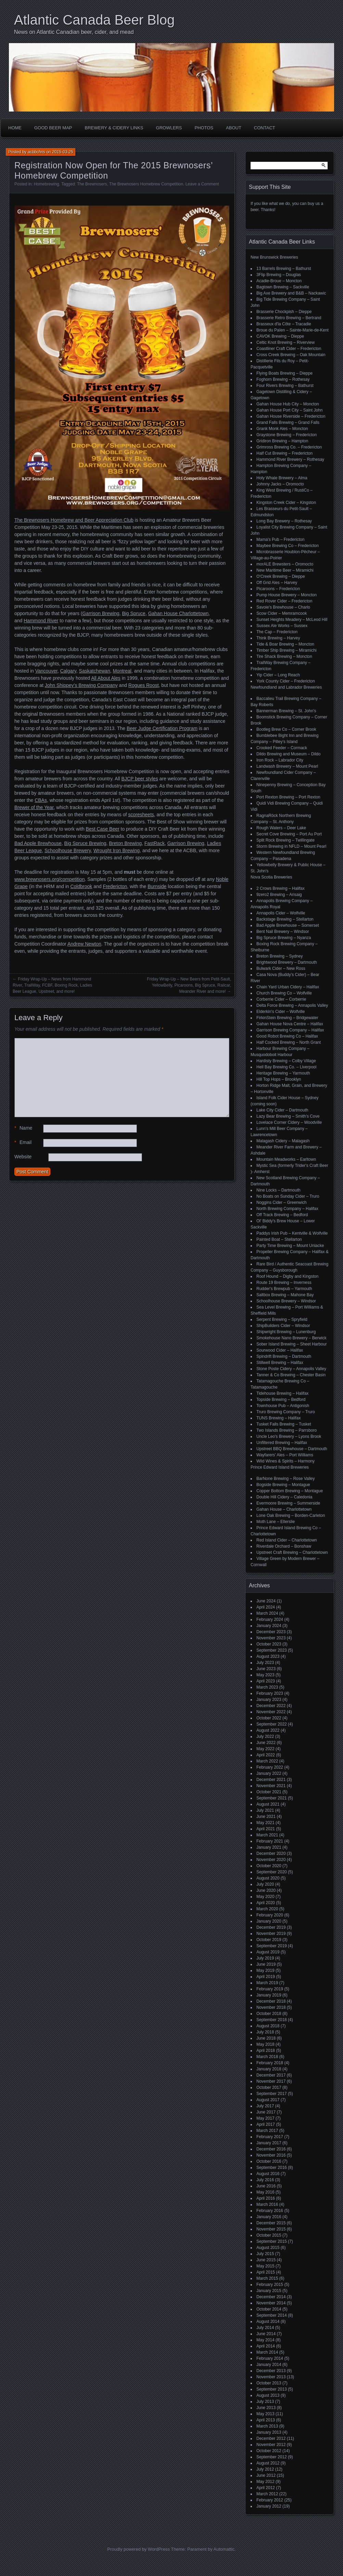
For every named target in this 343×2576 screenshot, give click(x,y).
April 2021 (265, 1828)
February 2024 (269, 1619)
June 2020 (266, 1890)
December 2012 (270, 2438)
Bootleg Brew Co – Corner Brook (286, 729)
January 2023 (268, 1699)
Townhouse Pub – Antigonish (282, 1405)
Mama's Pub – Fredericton (280, 539)
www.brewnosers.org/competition (49, 879)
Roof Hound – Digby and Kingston (287, 1276)
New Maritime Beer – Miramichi (285, 570)
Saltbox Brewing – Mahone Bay (285, 1294)
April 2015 (265, 2272)
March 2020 (267, 1909)
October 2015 (268, 2235)
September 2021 (271, 1798)
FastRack (154, 843)
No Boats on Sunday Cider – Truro (287, 1196)
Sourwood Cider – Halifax (279, 1350)
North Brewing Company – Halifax (287, 1208)
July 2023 (265, 1662)
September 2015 (271, 2241)
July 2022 (265, 1736)
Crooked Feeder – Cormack (281, 747)
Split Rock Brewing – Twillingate (285, 840)
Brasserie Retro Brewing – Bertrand (288, 317)
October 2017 (268, 2087)
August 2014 (267, 2321)
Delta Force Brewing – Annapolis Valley (292, 1005)
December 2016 (270, 2149)
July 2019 (265, 1958)
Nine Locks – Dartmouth (278, 1190)
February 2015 (269, 2284)
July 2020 (265, 1884)
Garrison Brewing (100, 613)
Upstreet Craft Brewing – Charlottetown (292, 1552)
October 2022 (268, 1718)
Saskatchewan (94, 671)
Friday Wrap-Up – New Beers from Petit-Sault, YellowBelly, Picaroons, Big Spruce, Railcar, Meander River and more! (189, 985)
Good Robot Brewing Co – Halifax (287, 1036)
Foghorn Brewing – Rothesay (282, 379)
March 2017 (267, 2130)
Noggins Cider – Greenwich (281, 1202)
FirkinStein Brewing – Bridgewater (287, 1017)
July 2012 (265, 2469)
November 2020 (270, 1859)
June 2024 (266, 1601)
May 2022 (265, 1748)
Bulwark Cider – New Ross (280, 968)
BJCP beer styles (140, 778)
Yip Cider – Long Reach (278, 675)
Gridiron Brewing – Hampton (282, 441)
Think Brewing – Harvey (278, 638)
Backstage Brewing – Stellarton (285, 919)
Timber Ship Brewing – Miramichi (286, 650)
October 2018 (268, 2013)
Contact (264, 127)
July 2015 (265, 2253)
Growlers (169, 127)
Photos (203, 127)
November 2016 (270, 2155)
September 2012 (271, 2457)
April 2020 (265, 1902)
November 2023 (270, 1638)
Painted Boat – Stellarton (279, 1239)
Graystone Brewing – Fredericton (286, 434)
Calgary (68, 671)
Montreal (122, 671)
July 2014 (265, 2327)
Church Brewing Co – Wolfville (284, 993)
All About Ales (105, 678)
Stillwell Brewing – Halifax (279, 1362)
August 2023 (267, 1656)
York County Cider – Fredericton (285, 681)
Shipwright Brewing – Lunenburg (286, 1331)
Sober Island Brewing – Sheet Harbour (291, 1344)
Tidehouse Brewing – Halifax (282, 1393)
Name (23, 1128)
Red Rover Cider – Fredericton (284, 601)
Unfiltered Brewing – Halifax (281, 1442)
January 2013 (268, 2432)
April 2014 (265, 2346)
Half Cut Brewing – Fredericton (284, 453)
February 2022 (269, 1767)
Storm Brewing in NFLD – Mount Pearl (291, 846)
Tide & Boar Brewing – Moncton (285, 644)
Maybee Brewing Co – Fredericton (287, 545)
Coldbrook (81, 886)
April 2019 (265, 1976)
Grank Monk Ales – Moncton (282, 428)
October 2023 (268, 1644)
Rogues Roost (143, 685)
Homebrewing (46, 184)
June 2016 (266, 2186)
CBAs (41, 800)
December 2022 (270, 1705)
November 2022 (270, 1711)
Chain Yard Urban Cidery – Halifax (287, 987)
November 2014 (270, 2303)
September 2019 (271, 1945)
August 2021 (267, 1804)
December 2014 (270, 2296)
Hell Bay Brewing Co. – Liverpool (286, 1067)
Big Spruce (133, 613)
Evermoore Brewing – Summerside (288, 1503)
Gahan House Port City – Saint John (289, 410)
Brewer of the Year (33, 807)
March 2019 (267, 1982)
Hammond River (41, 620)
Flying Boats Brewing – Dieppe (284, 373)
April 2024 (265, 1607)
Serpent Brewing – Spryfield (281, 1319)
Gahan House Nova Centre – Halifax (289, 1024)
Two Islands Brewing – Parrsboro (286, 1430)
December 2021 (270, 1779)
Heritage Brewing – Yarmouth (283, 1073)
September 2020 (271, 1872)
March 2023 (267, 1687)
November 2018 (270, 2007)
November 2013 (270, 2377)
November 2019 (270, 1933)
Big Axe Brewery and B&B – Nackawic (291, 293)
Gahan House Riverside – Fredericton (290, 416)
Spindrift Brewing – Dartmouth (283, 1356)
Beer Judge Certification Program (162, 728)
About (233, 127)
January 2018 (268, 2069)
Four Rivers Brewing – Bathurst (285, 385)
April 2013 (265, 2420)
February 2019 (269, 1989)
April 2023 (265, 1681)
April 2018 (265, 2050)
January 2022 (268, 1773)
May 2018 (265, 2044)
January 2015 (268, 2290)
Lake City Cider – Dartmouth (282, 1110)
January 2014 (268, 2364)
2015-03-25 (62, 151)
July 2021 (265, 1810)
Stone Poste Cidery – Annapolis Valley (291, 1368)
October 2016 (268, 2161)
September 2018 (271, 2019)
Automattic (224, 2549)
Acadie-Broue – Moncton (279, 280)
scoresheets (141, 814)
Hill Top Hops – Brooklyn (278, 1079)
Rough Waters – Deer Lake (281, 827)
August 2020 (267, 1878)
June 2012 (266, 2475)
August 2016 (267, 2173)
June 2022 (266, 1742)
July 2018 (265, 2032)
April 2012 (265, 2487)
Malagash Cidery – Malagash (282, 1141)
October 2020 (268, 1865)
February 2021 (269, 1841)
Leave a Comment (202, 184)
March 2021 (267, 1835)
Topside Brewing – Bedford (280, 1399)
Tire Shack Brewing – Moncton (284, 656)
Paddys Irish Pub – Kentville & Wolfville (292, 1233)
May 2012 (265, 2481)
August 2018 (267, 2026)
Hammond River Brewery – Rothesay (290, 459)
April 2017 (265, 2124)
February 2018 (269, 2062)
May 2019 (265, 1970)
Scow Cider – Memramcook (281, 613)
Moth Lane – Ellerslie (275, 1521)
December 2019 (270, 1927)
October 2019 (268, 1939)
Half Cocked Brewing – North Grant (288, 1042)
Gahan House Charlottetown (178, 613)
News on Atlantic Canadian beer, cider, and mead (74, 32)
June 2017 (266, 2112)
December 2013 (270, 2370)
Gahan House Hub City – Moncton (287, 404)
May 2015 (265, 2266)
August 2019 (267, 1952)
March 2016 (267, 2204)
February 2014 (269, 2358)
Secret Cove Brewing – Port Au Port (289, 834)
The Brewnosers (92, 184)
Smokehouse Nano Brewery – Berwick (291, 1338)
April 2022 (265, 1755)
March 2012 (267, 2494)
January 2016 (268, 2216)
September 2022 (271, 1724)
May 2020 (265, 1896)
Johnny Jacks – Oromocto (280, 484)
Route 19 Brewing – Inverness (284, 1282)
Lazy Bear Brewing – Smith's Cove (287, 1116)
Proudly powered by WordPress (138, 2549)
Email (22, 1142)
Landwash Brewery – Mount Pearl (287, 766)
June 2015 (266, 2260)
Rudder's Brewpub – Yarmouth (284, 1288)
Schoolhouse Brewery (68, 850)
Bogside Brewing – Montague (283, 1484)
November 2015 (270, 2229)
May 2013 (265, 2413)
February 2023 (269, 1693)
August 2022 (267, 1730)
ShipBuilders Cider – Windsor (283, 1325)
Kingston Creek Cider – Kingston (286, 502)
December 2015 (270, 2223)
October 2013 (268, 2383)
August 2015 (267, 2247)
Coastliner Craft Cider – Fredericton (288, 348)
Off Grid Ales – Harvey (276, 582)
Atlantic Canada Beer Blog (94, 19)
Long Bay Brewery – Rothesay (284, 521)
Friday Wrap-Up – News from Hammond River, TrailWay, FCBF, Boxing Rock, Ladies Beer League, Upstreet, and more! (52, 985)
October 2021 (268, 1792)
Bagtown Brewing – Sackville (282, 287)
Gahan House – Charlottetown (284, 1509)
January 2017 (268, 2143)
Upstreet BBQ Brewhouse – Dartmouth (291, 1448)
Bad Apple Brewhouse (38, 843)
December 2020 (270, 1853)
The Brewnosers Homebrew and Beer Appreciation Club (74, 520)
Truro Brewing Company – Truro (285, 1411)
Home (15, 127)
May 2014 (265, 2340)
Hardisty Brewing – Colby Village (286, 1060)
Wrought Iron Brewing (116, 850)
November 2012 (270, 2444)
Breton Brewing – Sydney (279, 956)
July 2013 (265, 2401)
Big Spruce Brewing (85, 843)
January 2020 (268, 1921)
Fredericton (115, 886)
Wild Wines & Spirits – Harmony (285, 1461)
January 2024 (268, 1625)
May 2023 (265, 1675)
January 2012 (268, 2506)
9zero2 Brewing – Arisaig (279, 894)
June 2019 (266, 1964)
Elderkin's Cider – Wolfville (280, 1011)
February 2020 (269, 1915)
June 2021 (266, 1816)
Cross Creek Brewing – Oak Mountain (290, 354)
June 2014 (266, 2333)
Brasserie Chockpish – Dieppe (284, 311)
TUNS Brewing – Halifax (278, 1418)
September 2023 (271, 1650)
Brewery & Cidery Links (114, 127)
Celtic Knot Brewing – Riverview (285, 342)
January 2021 (268, 1847)
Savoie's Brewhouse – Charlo (283, 607)
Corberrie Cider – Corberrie (281, 999)
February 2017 (269, 2136)
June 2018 (266, 2038)
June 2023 (266, 1668)
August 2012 (267, 2463)
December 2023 (270, 1631)
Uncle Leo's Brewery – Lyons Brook (288, 1436)
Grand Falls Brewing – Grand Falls (287, 422)
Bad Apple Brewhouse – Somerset (287, 925)
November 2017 (270, 2081)
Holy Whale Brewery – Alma (281, 478)
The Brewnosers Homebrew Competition (146, 184)
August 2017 (267, 2099)
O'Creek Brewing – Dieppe (280, 576)
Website (22, 1156)
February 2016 (269, 2210)
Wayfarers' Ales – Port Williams (284, 1455)
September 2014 (271, 2315)
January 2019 (268, 1995)
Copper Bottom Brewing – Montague (289, 1490)
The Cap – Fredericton (276, 631)
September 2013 (271, 2389)
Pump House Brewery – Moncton (286, 595)
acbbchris (36, 151)
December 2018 (270, 2001)
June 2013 (266, 2407)
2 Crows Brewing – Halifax (280, 888)
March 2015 (267, 2278)
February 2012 (269, 2500)
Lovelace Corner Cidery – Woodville (289, 1122)
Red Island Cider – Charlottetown (286, 1540)
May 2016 (265, 2192)
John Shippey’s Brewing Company (81, 685)
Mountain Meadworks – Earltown (286, 1159)
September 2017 (271, 2093)
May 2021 (265, 1822)
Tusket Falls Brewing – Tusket (283, 1424)
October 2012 (268, 2450)
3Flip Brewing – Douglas (278, 274)
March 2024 (267, 1613)
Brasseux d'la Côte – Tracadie (283, 324)
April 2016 (265, 2198)
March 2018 (267, 2056)
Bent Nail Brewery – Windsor (282, 931)
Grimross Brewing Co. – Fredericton (289, 447)
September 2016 (271, 2167)
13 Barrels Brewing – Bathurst (283, 268)
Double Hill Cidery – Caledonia (284, 1497)
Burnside (157, 886)
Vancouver (46, 671)
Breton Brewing (125, 843)
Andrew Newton (84, 944)
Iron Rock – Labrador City (279, 760)
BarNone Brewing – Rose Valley (285, 1478)
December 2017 (270, 2075)
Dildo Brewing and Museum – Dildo (288, 754)
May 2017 (265, 2118)
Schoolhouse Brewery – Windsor (286, 1301)
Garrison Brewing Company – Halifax (290, 1030)
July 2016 (265, 2179)
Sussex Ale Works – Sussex (281, 625)
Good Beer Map (53, 127)
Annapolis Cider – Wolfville (280, 913)
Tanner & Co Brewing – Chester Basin (291, 1374)
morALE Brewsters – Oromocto (284, 564)
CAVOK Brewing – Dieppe (280, 336)
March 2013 (267, 2426)
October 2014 (268, 2309)
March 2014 (267, 2352)
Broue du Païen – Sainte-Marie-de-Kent (292, 330)
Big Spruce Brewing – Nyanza (283, 937)
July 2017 (265, 2106)
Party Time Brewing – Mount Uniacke (290, 1245)
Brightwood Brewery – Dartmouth (286, 962)
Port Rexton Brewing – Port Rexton (288, 797)
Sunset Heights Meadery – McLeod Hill (291, 619)
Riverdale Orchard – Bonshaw (283, 1546)
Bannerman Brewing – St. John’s (286, 710)
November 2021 (270, 1785)
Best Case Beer (102, 829)
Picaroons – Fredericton (278, 588)
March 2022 (267, 1761)
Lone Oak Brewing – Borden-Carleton (290, 1515)
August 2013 (267, 2395)
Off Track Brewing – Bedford (282, 1214)
